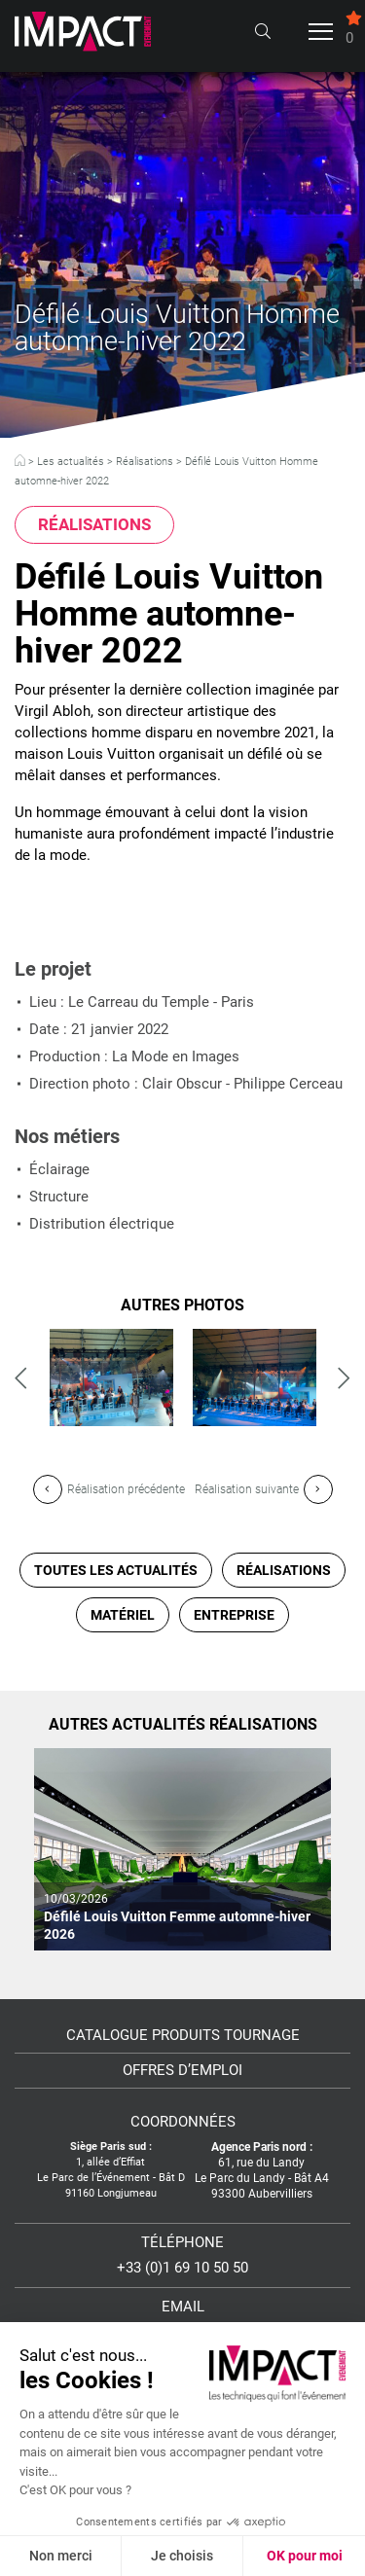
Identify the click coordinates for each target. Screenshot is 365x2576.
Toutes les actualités (116, 1570)
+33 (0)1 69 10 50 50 (182, 2267)
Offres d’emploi (182, 2070)
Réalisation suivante (264, 1489)
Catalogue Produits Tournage (183, 2035)
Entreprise (234, 1615)
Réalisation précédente (109, 1489)
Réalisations (144, 461)
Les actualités (70, 461)
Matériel (123, 1615)
